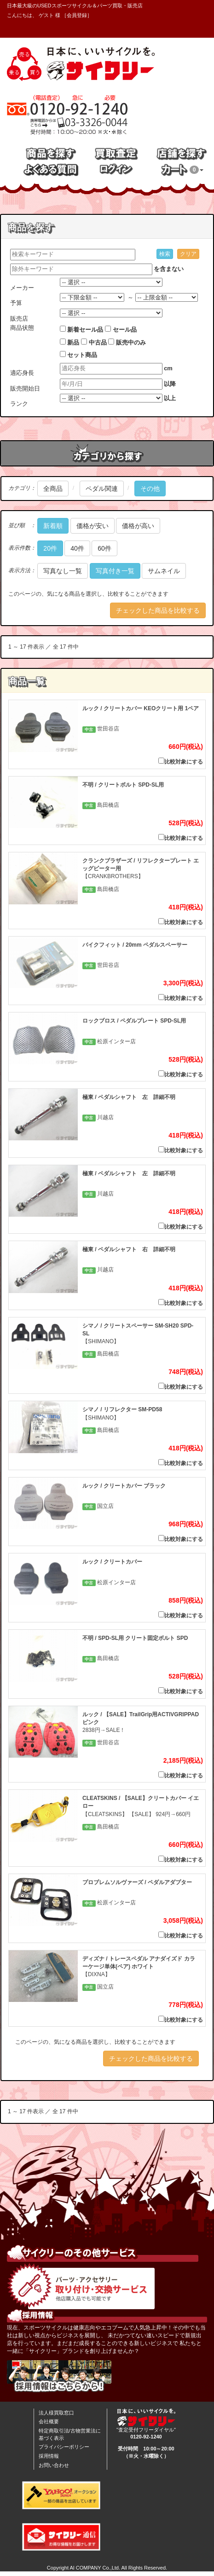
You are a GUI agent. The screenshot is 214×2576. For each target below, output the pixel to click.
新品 (73, 342)
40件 (77, 548)
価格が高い (138, 525)
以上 (170, 398)
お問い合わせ (54, 2465)
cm (168, 368)
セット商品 (82, 354)
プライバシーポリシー (64, 2447)
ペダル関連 (102, 488)
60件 (104, 548)
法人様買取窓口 (56, 2412)
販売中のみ (131, 342)
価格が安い (92, 525)
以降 (170, 383)
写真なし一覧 (62, 571)
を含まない (169, 268)
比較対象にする (180, 761)
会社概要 (49, 2421)
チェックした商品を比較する (158, 610)
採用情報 (49, 2456)
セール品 (125, 329)
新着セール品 (85, 329)
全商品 (53, 488)
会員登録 (77, 15)
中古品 (98, 342)
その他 (150, 488)
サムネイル (164, 571)
